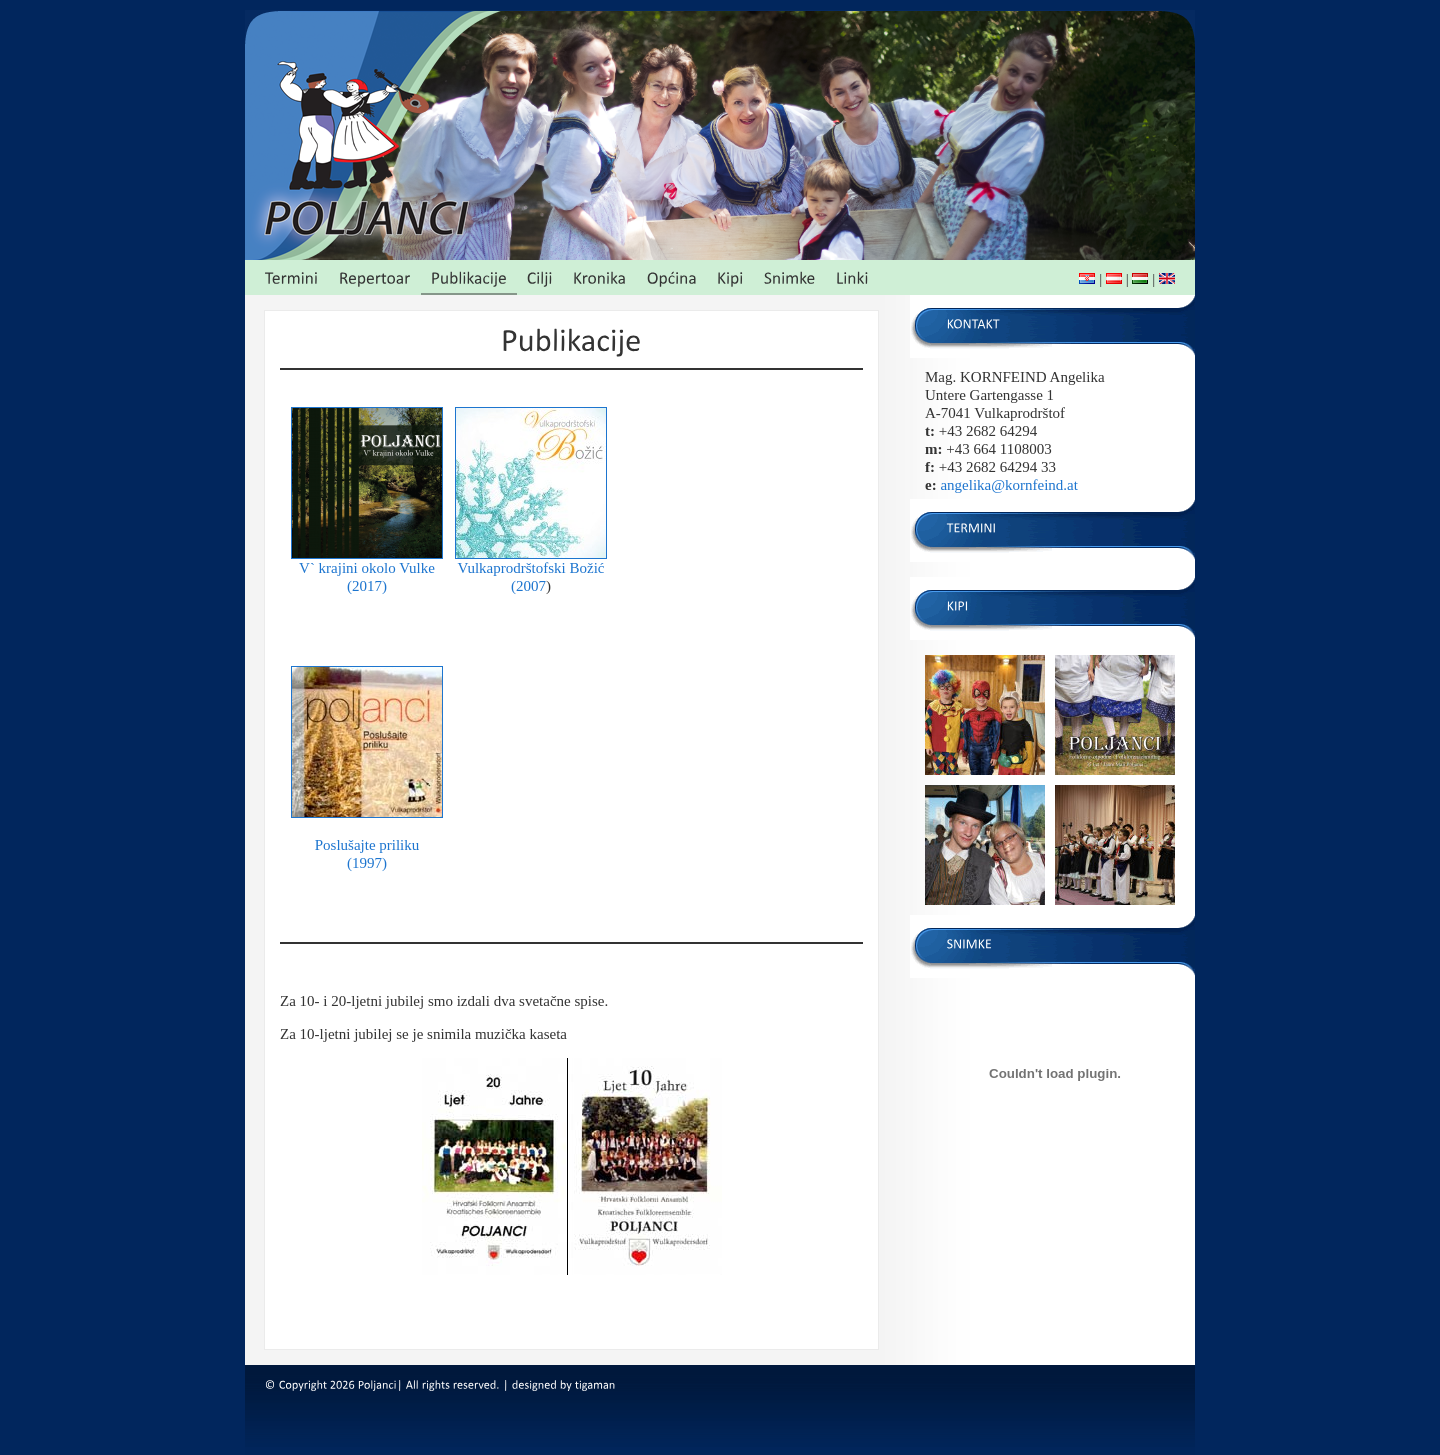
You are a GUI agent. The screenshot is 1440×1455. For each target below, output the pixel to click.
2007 (531, 586)
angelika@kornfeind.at (1009, 485)
